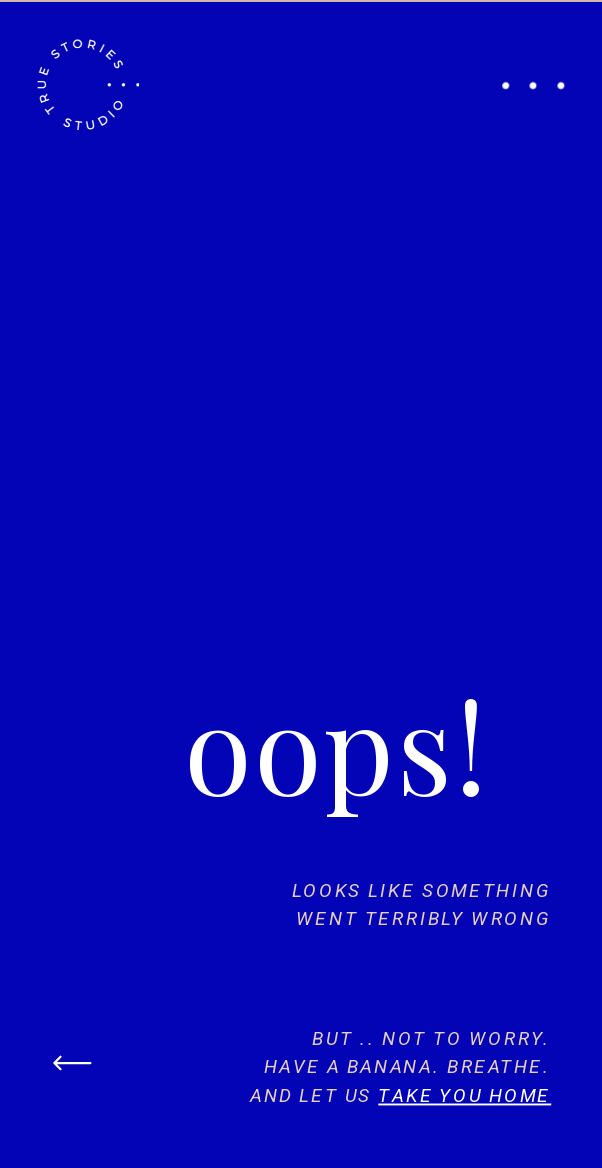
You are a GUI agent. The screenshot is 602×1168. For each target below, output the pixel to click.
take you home (464, 1094)
